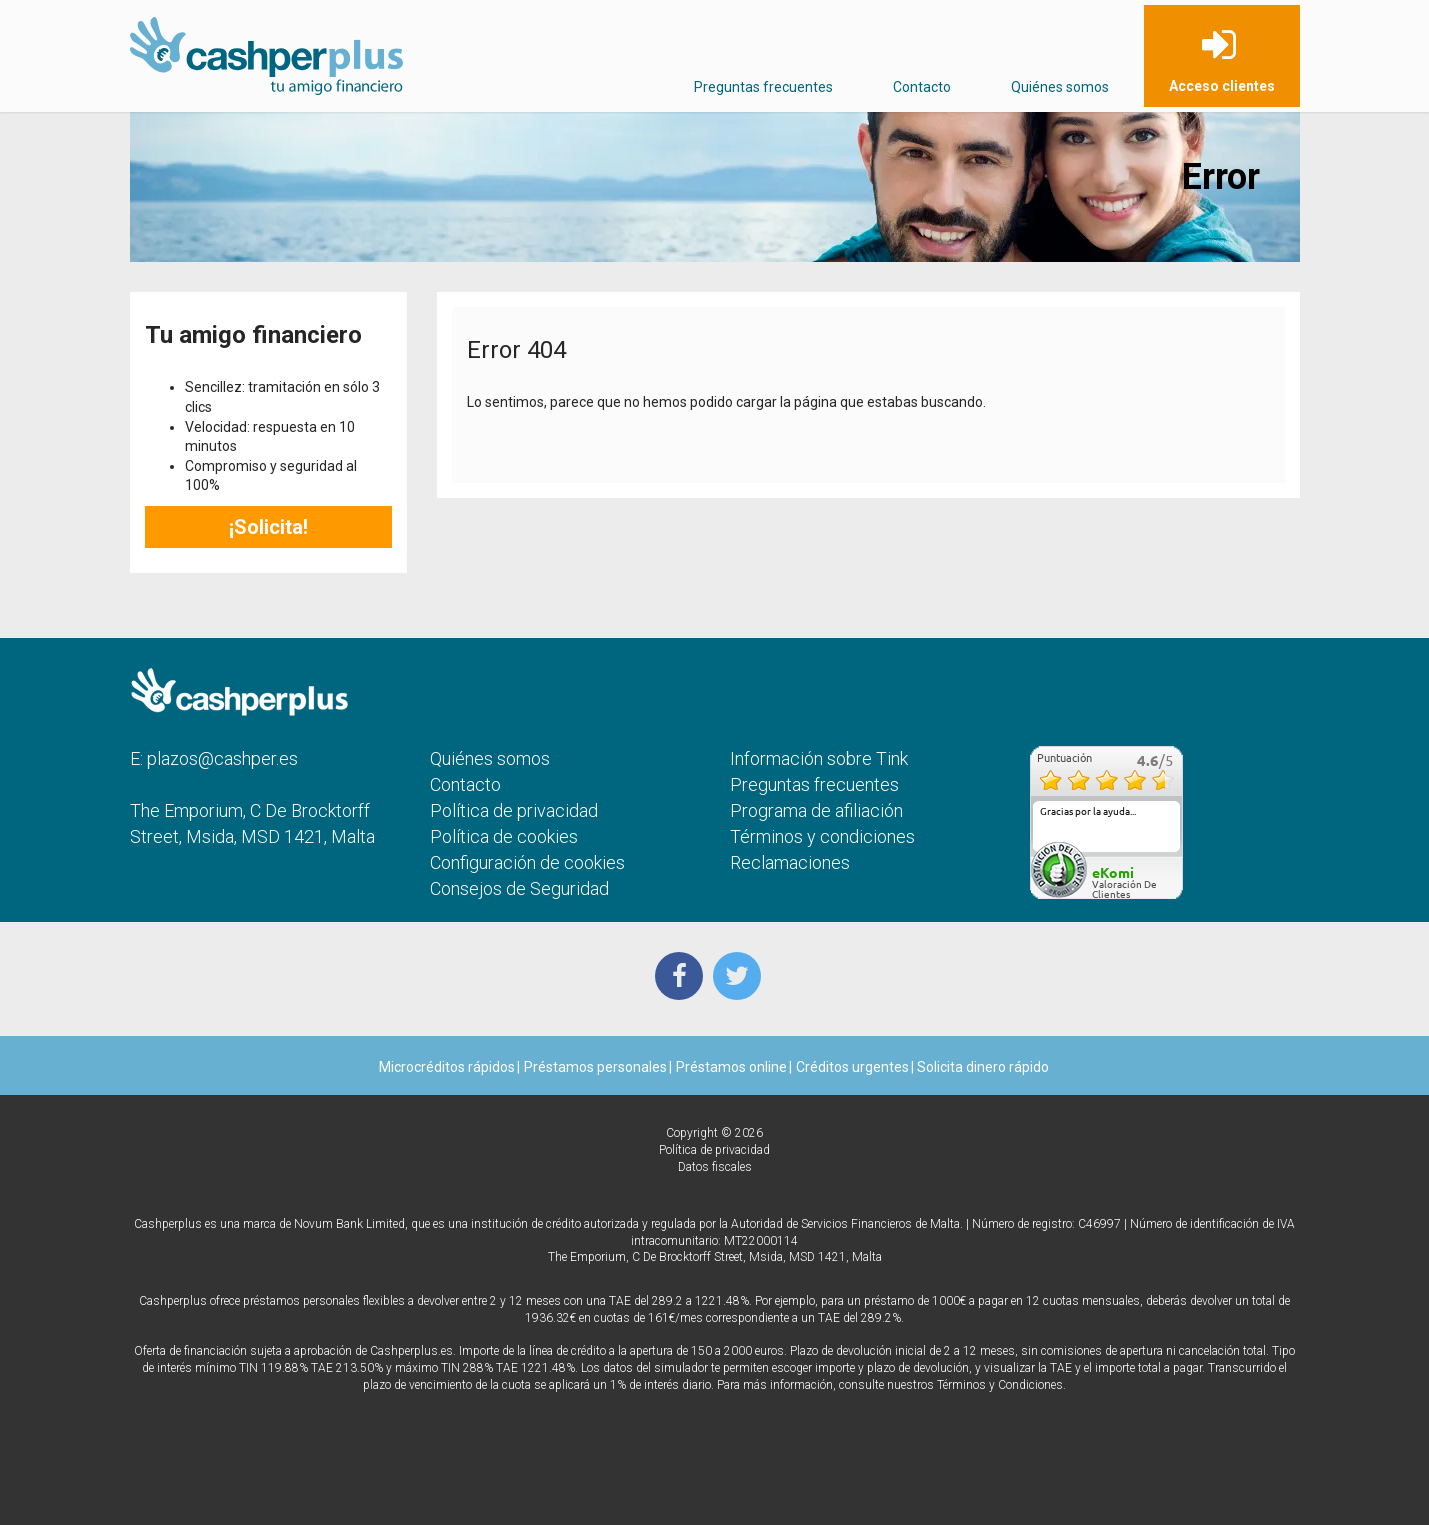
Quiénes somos (1060, 87)
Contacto (922, 87)
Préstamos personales (595, 1067)
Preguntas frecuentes (763, 87)
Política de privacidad (514, 810)
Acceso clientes (1222, 86)
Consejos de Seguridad (519, 888)
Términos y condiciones (822, 836)
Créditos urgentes (852, 1067)
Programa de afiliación (816, 810)
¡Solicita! (268, 527)
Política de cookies (504, 836)
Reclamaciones (790, 862)
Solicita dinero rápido (981, 1067)
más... (1160, 845)
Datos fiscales (715, 1167)
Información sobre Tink (819, 758)
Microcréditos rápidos (447, 1067)
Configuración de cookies (527, 862)
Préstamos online (731, 1067)
